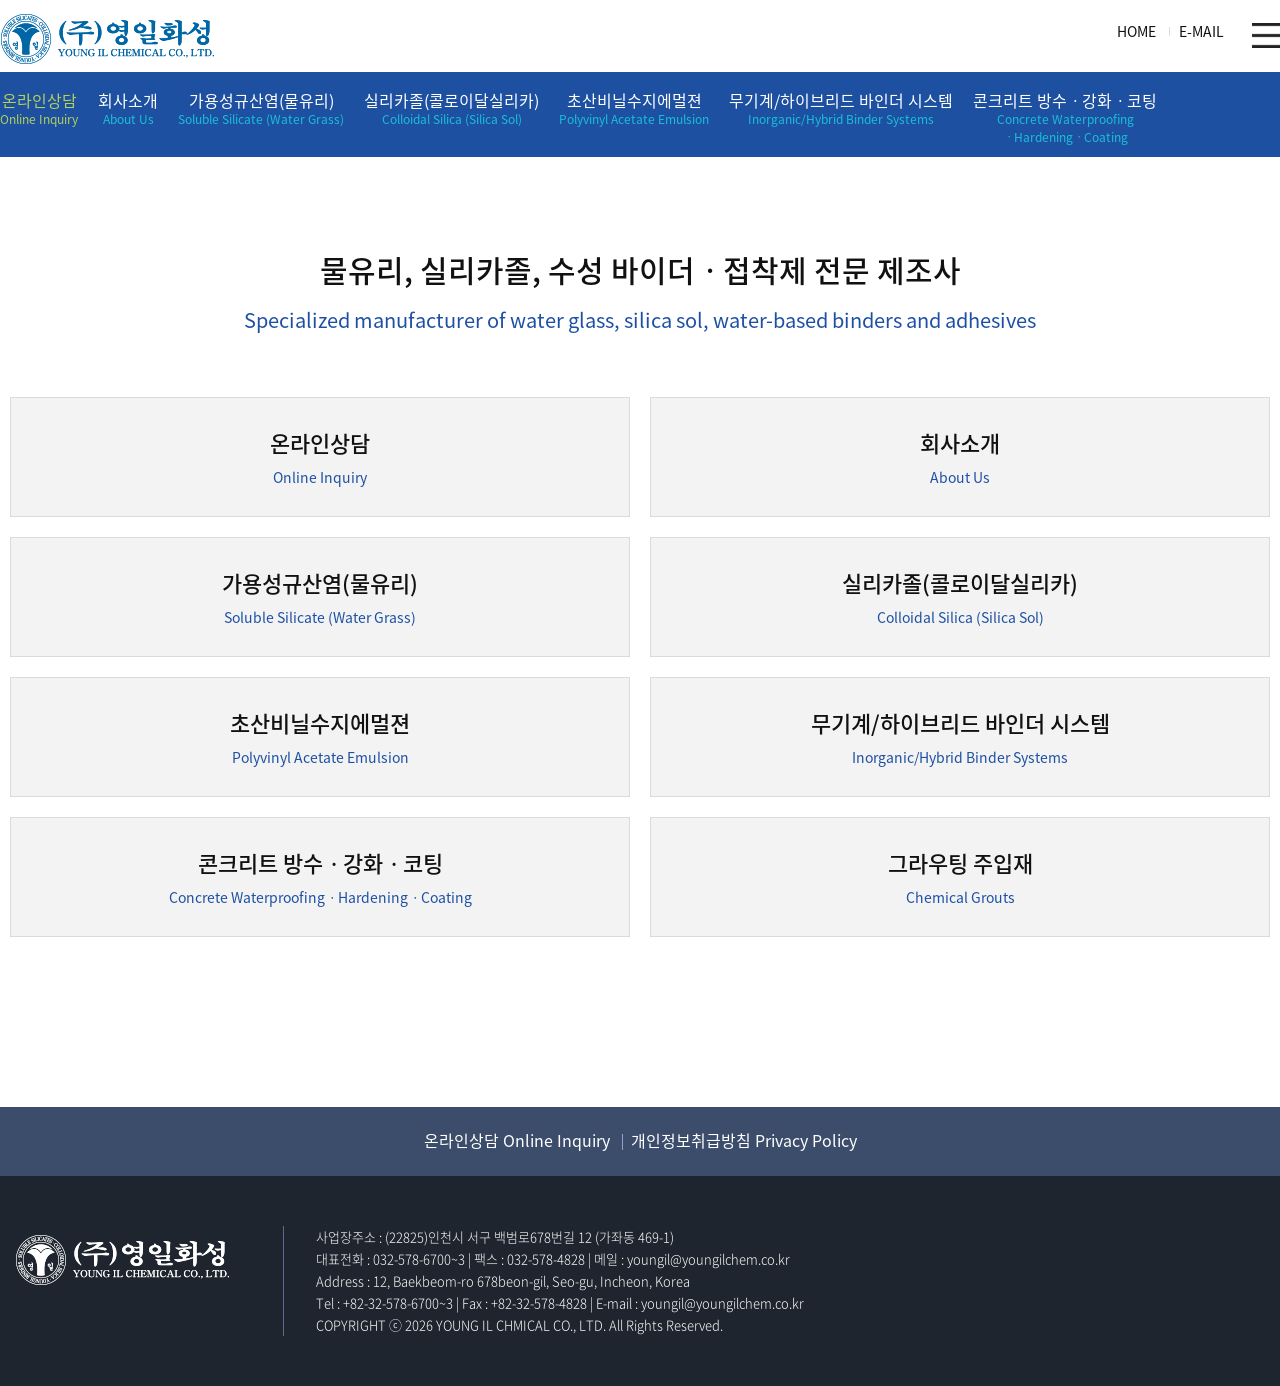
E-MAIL (1201, 31)
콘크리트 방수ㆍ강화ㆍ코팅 (1065, 117)
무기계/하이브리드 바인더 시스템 (841, 108)
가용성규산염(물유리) (261, 108)
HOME (1136, 31)
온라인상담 (39, 108)
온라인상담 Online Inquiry (517, 1140)
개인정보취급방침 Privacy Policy (744, 1140)
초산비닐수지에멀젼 (634, 108)
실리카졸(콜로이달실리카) (451, 108)
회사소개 (128, 108)
